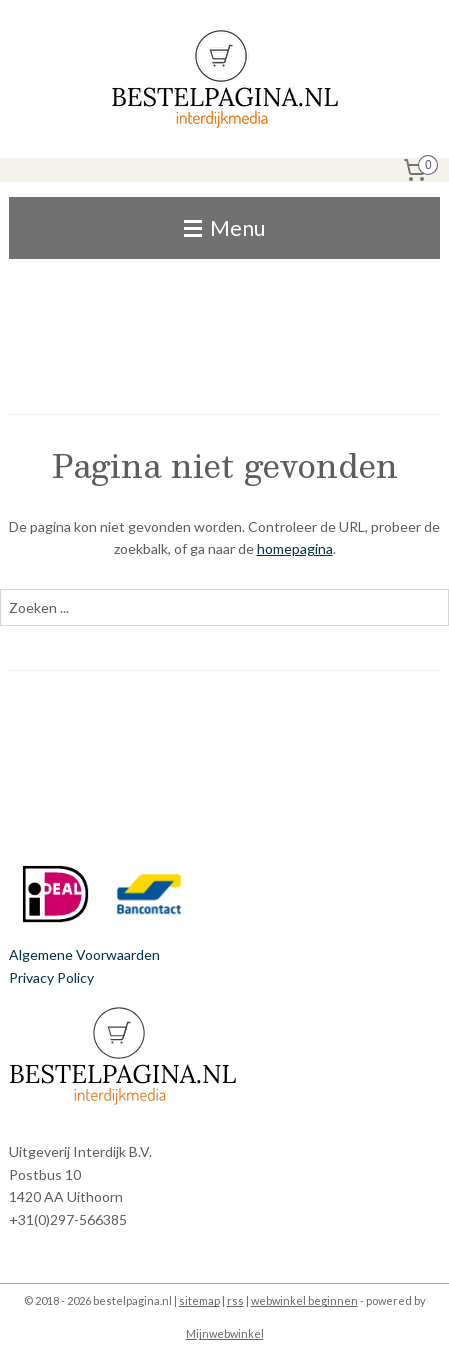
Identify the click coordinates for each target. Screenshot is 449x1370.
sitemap (199, 1300)
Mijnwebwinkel (225, 1333)
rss (235, 1300)
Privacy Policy (51, 977)
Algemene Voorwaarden (84, 954)
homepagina (295, 548)
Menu (224, 227)
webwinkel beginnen (304, 1300)
